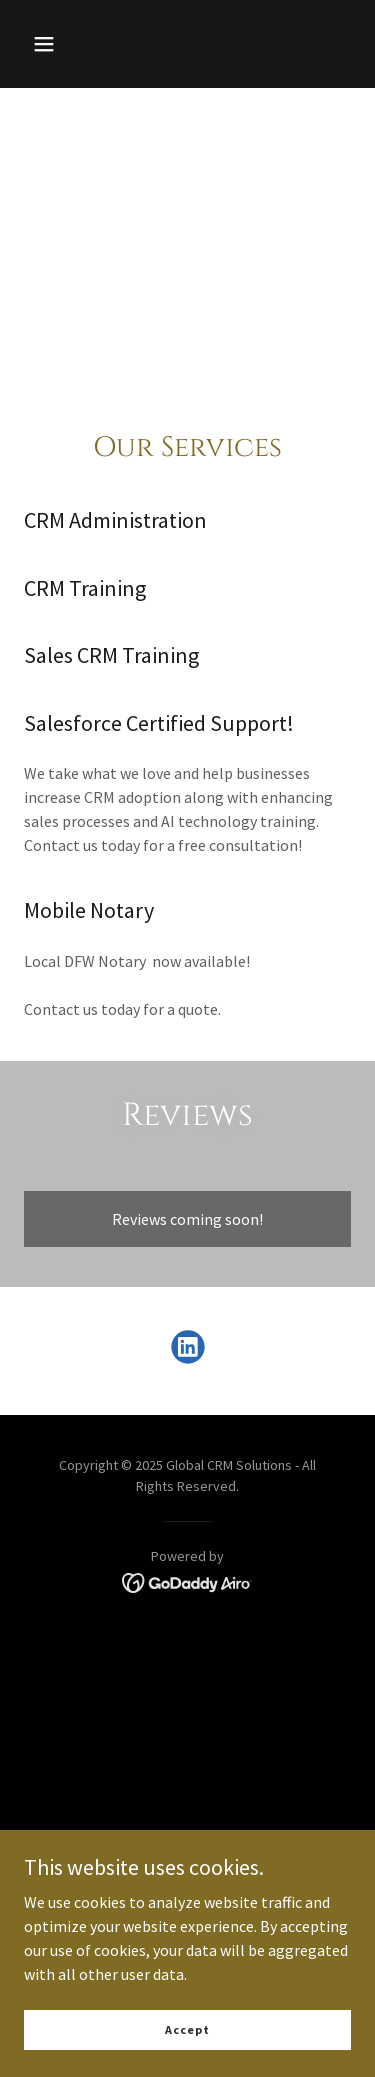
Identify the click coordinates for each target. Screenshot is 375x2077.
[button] (44, 44)
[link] (188, 1351)
